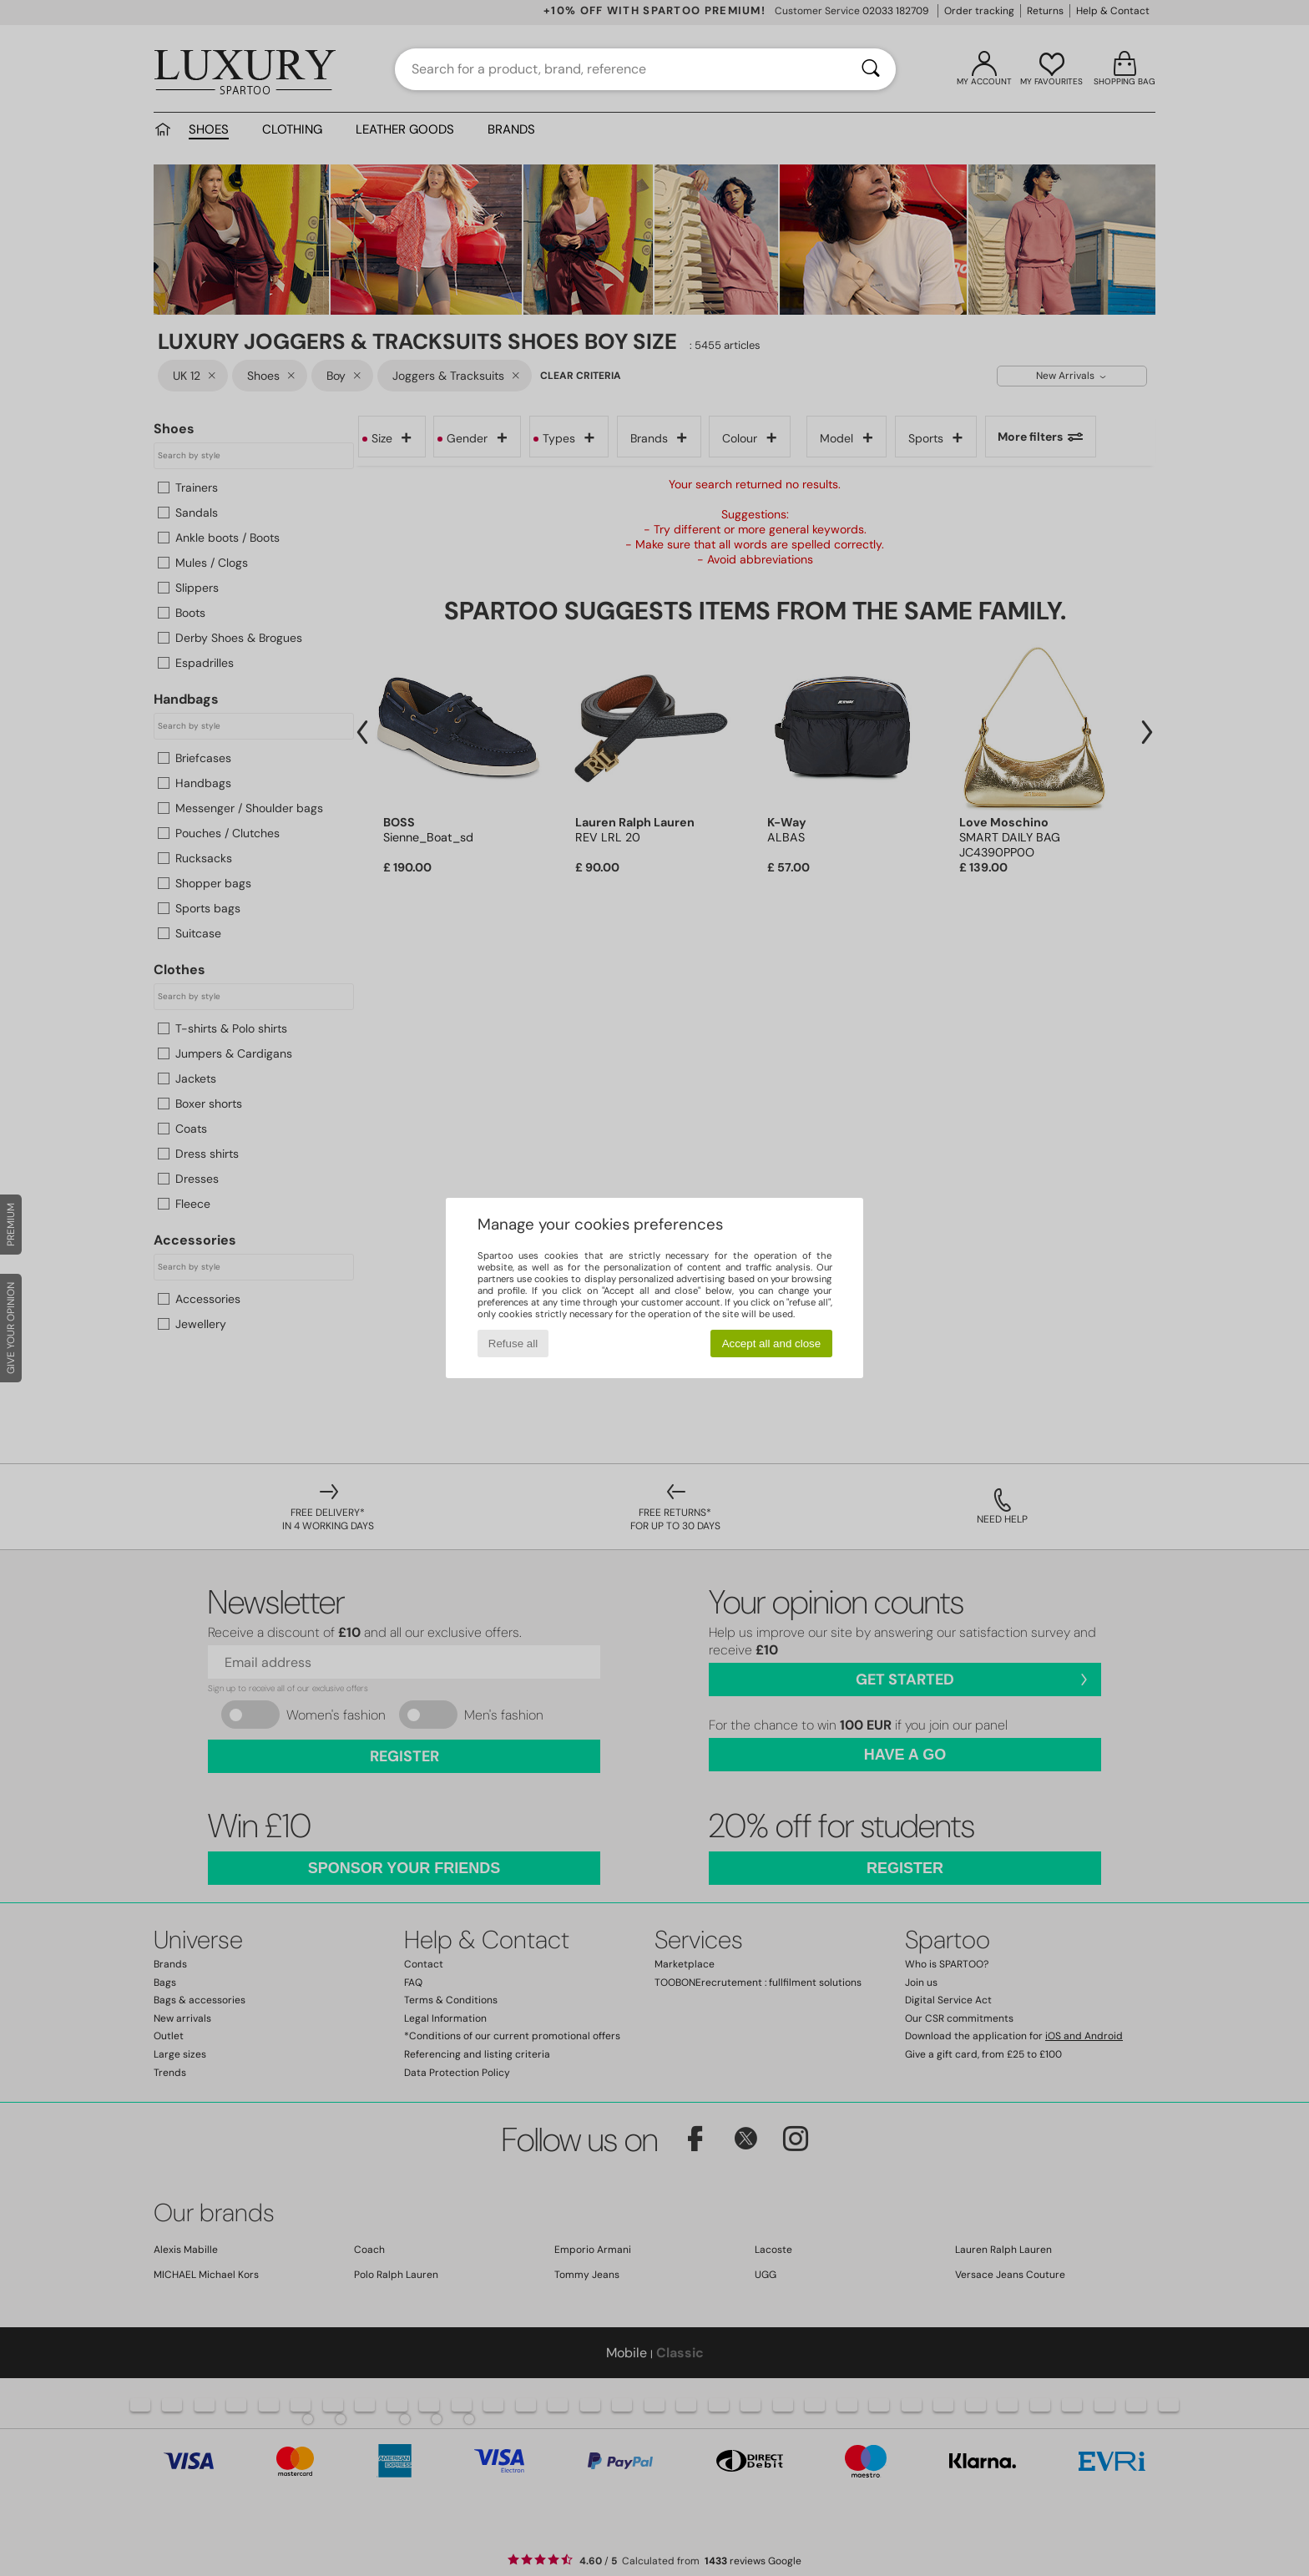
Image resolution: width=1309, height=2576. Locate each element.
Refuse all (513, 1343)
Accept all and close (771, 1343)
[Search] (870, 69)
